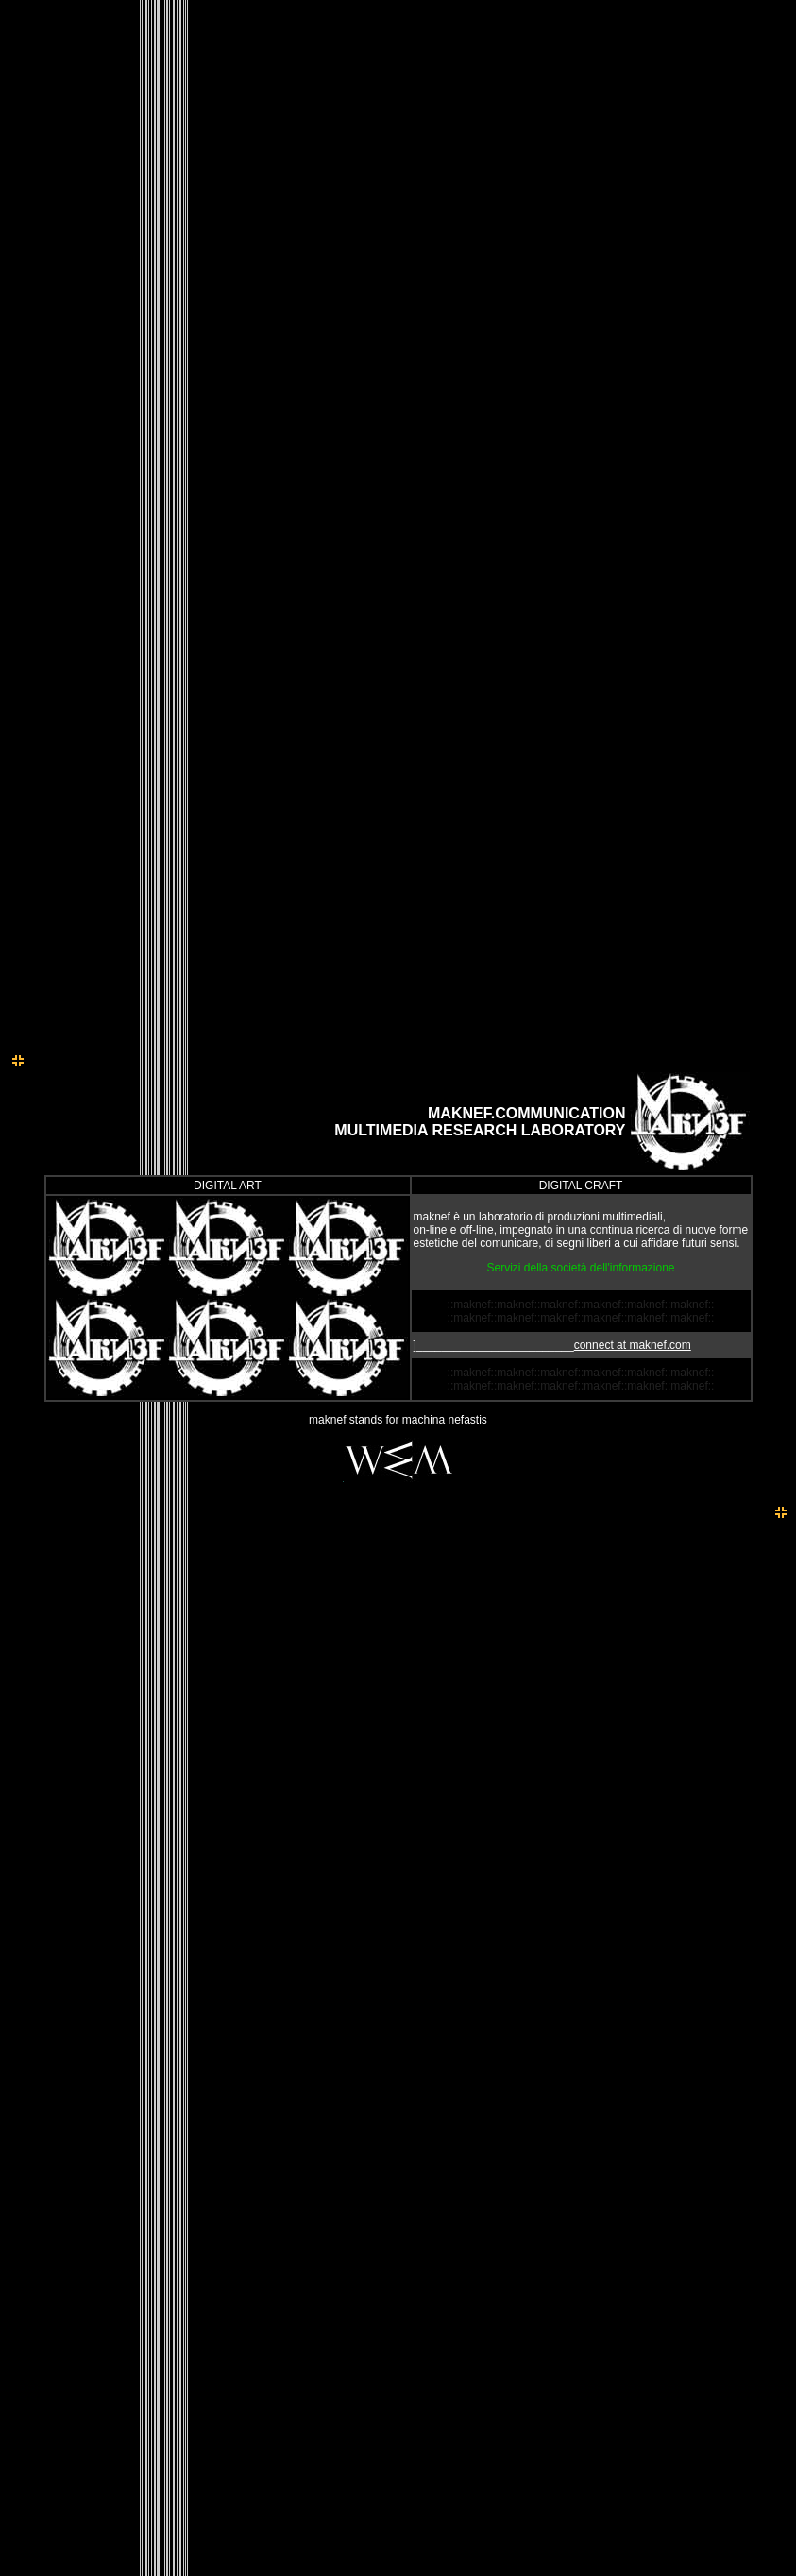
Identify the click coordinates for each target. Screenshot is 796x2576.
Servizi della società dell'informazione (580, 1267)
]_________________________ (552, 1345)
